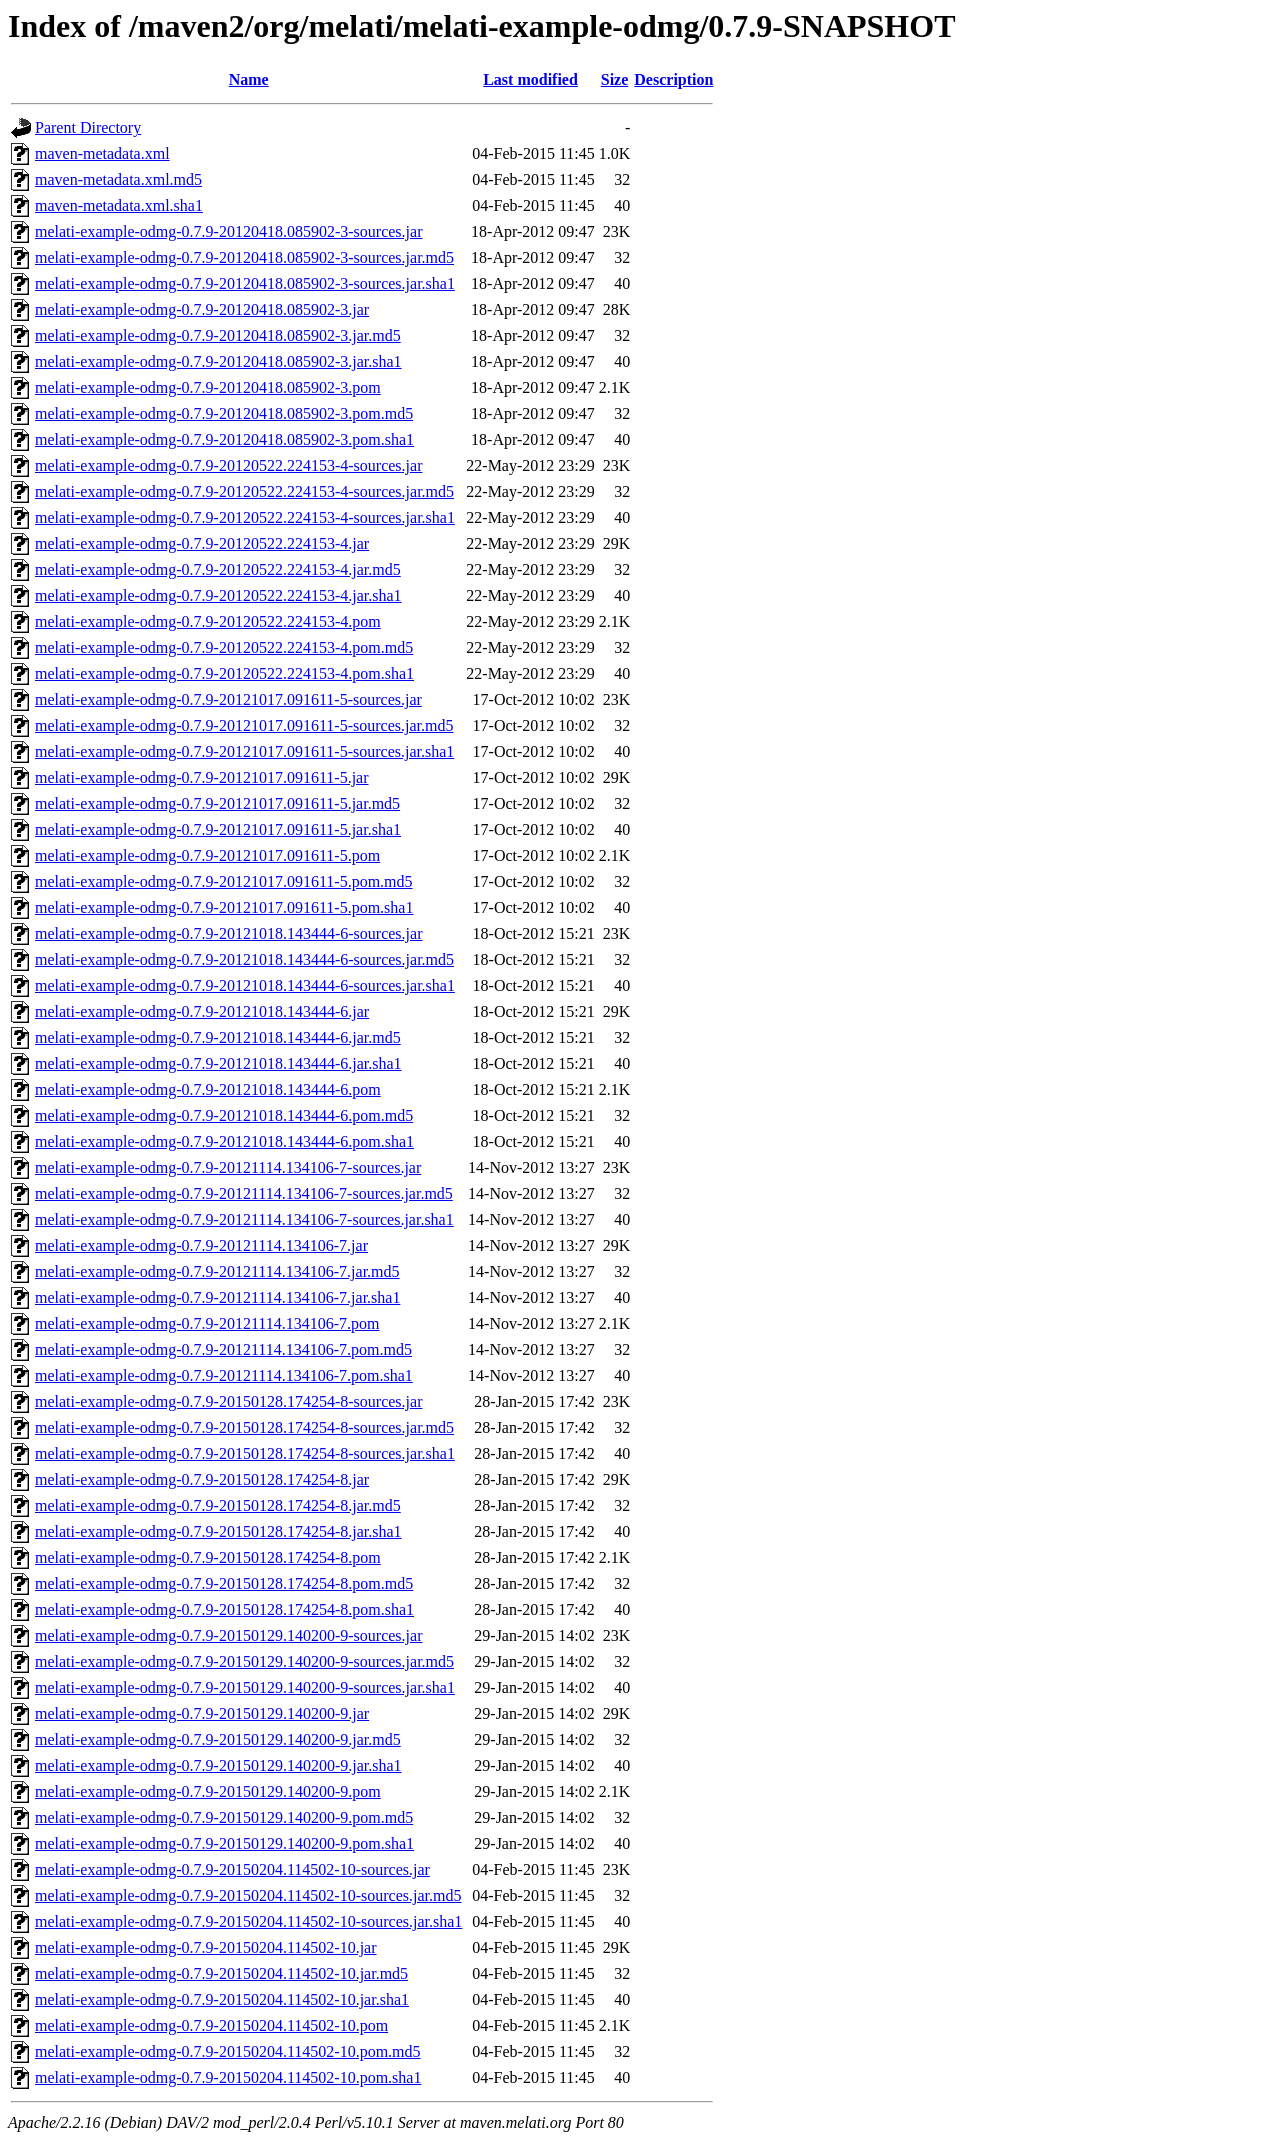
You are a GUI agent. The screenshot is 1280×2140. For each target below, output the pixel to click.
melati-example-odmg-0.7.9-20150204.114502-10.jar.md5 (221, 1973)
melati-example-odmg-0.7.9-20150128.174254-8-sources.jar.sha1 (245, 1453)
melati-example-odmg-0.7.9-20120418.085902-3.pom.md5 (224, 413)
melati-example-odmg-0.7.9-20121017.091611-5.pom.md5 (224, 881)
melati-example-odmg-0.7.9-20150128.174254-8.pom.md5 (224, 1583)
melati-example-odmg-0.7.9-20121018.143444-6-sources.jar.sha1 (245, 985)
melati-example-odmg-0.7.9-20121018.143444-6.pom (208, 1089)
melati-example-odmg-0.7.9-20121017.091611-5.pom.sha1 (224, 907)
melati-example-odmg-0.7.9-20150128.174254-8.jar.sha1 (218, 1531)
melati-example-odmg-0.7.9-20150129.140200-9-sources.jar (228, 1635)
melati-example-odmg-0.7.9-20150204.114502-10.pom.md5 (228, 2051)
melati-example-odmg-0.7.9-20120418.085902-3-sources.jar (228, 231)
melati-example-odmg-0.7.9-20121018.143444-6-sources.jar (228, 933)
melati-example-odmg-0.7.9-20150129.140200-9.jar (202, 1713)
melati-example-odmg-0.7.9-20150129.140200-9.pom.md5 (224, 1817)
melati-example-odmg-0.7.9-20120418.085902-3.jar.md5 (218, 335)
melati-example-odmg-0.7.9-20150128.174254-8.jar (202, 1479)
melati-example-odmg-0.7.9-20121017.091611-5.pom (207, 855)
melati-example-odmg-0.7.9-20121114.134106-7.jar (201, 1245)
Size (615, 79)
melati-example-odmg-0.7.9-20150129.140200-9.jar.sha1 (218, 1765)
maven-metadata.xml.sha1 (119, 205)
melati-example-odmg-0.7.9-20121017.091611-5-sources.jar (228, 699)
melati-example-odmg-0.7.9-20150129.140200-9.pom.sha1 (224, 1843)
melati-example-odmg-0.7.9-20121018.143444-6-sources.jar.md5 (244, 959)
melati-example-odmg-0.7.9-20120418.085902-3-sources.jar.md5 (244, 257)
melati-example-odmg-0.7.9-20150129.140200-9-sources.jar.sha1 (245, 1687)
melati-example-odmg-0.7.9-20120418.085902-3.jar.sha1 (218, 361)
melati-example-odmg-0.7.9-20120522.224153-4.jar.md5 (218, 569)
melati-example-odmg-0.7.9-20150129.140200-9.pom (208, 1791)
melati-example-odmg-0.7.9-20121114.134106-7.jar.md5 (217, 1271)
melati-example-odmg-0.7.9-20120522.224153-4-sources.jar (228, 465)
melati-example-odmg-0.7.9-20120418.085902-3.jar (202, 309)
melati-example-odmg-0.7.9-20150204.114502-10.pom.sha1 (228, 2077)
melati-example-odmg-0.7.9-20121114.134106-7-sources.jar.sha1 (244, 1219)
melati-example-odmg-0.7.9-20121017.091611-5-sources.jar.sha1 (244, 751)
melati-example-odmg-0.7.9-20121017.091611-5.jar (202, 777)
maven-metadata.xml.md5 (118, 179)
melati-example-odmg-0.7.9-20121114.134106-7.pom (207, 1323)
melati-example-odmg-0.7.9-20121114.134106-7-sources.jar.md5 (244, 1193)
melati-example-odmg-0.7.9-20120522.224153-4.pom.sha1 (224, 673)
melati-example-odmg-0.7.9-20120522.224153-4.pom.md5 (224, 647)
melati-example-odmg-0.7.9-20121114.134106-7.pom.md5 (223, 1349)
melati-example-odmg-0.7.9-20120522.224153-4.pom (208, 621)
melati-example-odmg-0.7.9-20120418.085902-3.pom (208, 387)
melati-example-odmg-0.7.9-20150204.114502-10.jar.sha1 (222, 1999)
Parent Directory (88, 127)
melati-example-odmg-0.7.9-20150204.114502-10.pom (211, 2025)
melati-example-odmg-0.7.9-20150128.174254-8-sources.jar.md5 (244, 1427)
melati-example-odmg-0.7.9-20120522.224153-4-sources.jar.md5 (244, 491)
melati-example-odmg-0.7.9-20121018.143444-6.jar (202, 1011)
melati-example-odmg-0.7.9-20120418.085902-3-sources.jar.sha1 (245, 283)
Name (249, 79)
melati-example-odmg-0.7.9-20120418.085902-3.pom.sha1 (224, 439)
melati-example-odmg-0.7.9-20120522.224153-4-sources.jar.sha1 (245, 517)
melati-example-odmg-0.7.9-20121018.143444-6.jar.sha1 (218, 1063)
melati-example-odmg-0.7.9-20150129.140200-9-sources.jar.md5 (244, 1661)
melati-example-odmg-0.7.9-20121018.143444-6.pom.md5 (224, 1115)
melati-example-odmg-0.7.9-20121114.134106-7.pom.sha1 (224, 1375)
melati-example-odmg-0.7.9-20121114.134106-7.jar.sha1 (217, 1297)
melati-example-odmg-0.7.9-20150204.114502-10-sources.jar (232, 1869)
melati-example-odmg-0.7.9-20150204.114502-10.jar (206, 1947)
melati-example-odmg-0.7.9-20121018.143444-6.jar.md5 (218, 1037)
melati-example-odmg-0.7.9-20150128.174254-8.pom (208, 1557)
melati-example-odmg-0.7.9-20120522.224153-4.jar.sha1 (218, 595)
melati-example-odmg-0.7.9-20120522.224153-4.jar (202, 543)
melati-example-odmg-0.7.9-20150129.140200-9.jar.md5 (218, 1739)
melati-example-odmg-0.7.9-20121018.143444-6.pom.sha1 (224, 1141)
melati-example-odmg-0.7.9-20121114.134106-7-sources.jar (228, 1167)
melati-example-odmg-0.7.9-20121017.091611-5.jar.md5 (217, 803)
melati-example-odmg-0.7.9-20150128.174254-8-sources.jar (228, 1401)
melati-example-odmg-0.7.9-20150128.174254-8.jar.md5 (218, 1505)
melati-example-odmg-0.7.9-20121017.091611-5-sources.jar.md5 (244, 725)
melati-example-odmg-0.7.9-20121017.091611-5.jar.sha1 (218, 829)
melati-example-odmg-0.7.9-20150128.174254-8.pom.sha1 (224, 1609)
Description (673, 79)
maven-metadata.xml (102, 153)
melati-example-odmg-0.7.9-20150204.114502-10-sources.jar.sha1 (248, 1921)
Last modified (530, 79)
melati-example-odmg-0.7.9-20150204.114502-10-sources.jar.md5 (248, 1895)
